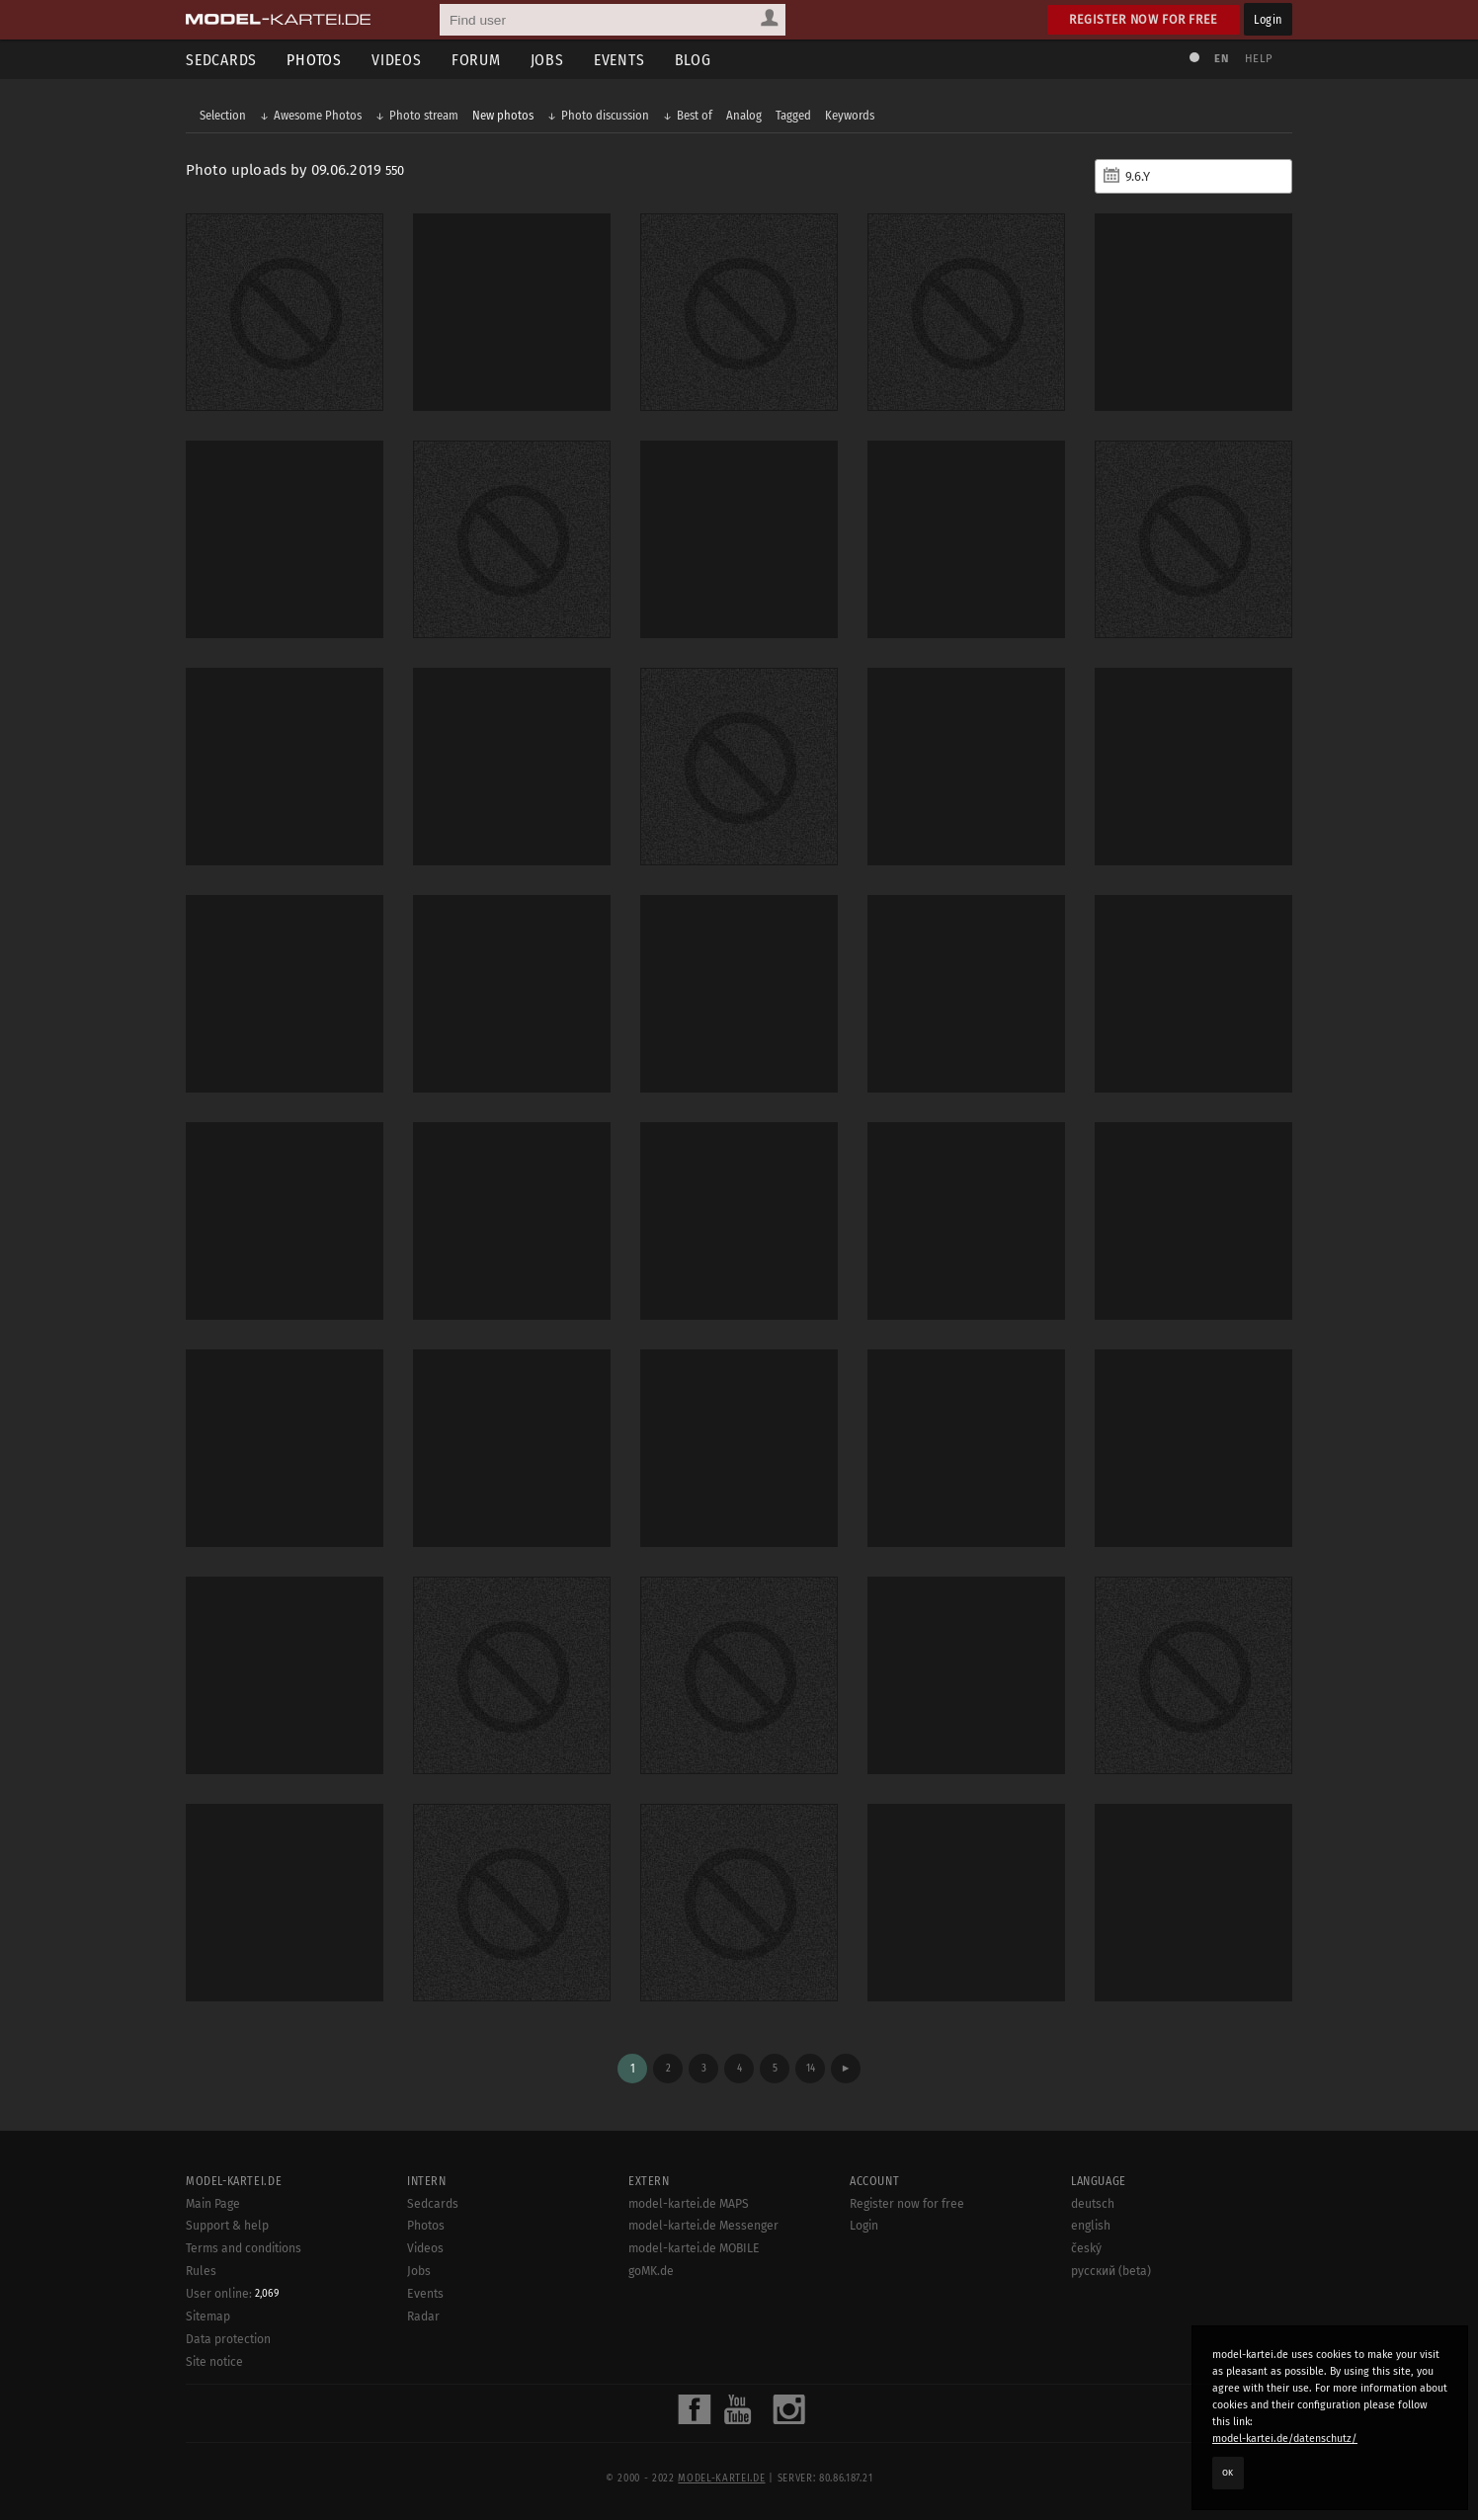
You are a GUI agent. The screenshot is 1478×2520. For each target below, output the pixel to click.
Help (1259, 58)
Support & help (227, 2226)
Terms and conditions (243, 2248)
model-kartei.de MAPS (688, 2204)
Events (619, 59)
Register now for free (1143, 19)
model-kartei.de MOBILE (694, 2248)
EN (1221, 58)
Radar (423, 2316)
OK (1228, 2473)
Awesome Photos (318, 115)
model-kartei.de (721, 2478)
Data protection (228, 2339)
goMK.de (651, 2271)
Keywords (849, 115)
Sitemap (208, 2316)
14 (810, 2068)
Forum (476, 59)
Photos (314, 59)
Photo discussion (605, 115)
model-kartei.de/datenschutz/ (1284, 2438)
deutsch (1092, 2204)
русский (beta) (1111, 2271)
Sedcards (221, 59)
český (1086, 2248)
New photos (503, 115)
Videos (396, 59)
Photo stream (423, 115)
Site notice (214, 2362)
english (1090, 2226)
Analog (744, 115)
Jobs (547, 59)
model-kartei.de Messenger (703, 2226)
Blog (693, 59)
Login (1268, 19)
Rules (201, 2271)
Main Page (213, 2204)
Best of (694, 115)
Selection (223, 115)
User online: (232, 2294)
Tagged (793, 115)
